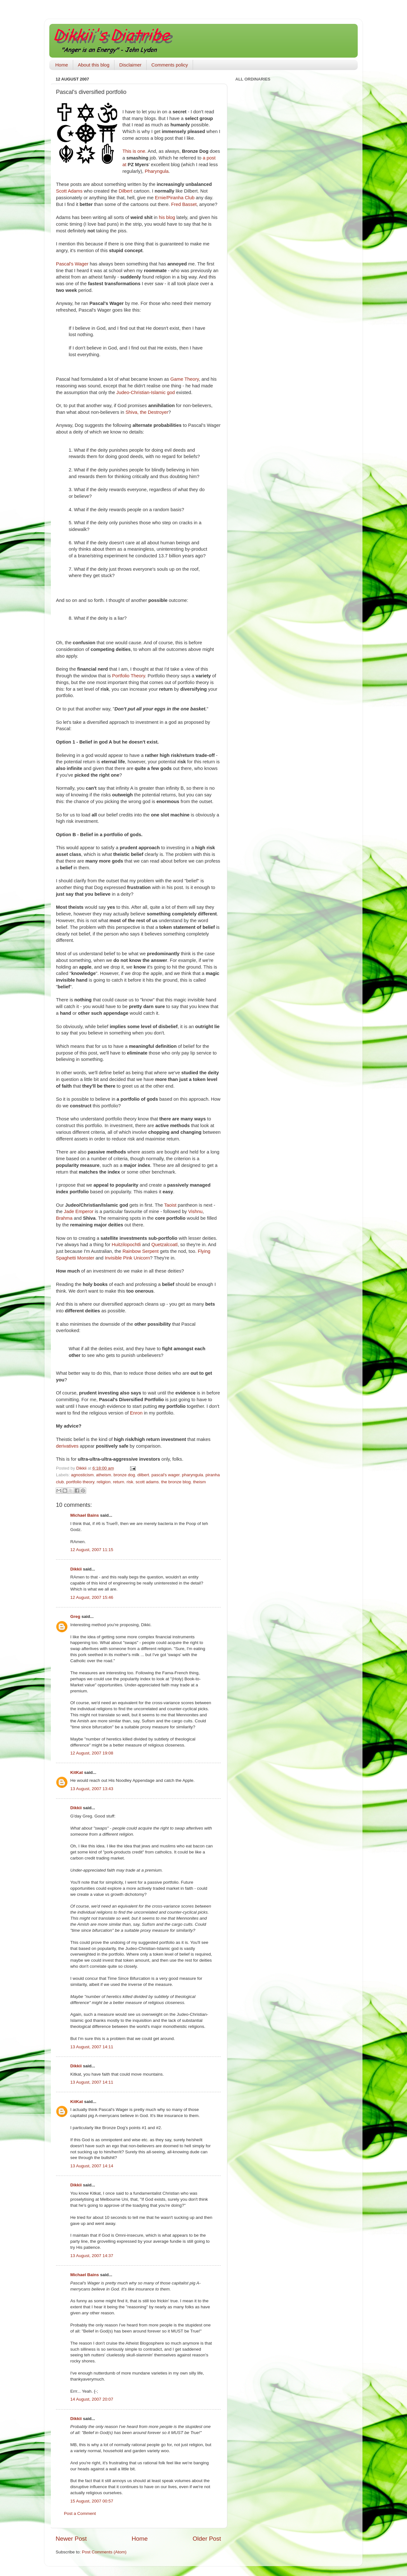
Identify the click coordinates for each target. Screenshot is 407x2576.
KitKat (76, 1772)
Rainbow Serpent (140, 1251)
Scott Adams (69, 191)
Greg (75, 1616)
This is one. (134, 151)
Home (61, 64)
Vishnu (195, 1211)
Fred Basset (184, 204)
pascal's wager (165, 1474)
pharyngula (192, 1474)
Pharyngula (157, 171)
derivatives (67, 1446)
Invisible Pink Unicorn (127, 1257)
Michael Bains (84, 1515)
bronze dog (124, 1474)
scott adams (147, 1481)
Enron (136, 1412)
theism (199, 1481)
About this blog (93, 64)
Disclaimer (130, 64)
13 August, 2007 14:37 (91, 2255)
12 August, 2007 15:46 (91, 1597)
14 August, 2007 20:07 (91, 2399)
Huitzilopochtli (126, 1244)
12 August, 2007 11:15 (91, 1549)
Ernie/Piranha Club (175, 197)
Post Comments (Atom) (104, 2552)
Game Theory (184, 379)
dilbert (143, 1474)
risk (130, 1481)
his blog (167, 217)
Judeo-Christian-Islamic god (145, 392)
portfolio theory (80, 1481)
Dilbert (125, 191)
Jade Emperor (78, 1211)
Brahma (64, 1218)
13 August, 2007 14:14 (91, 2165)
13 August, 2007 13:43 (91, 1788)
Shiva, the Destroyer (147, 412)
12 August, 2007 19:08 (91, 1753)
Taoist (170, 1205)
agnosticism (82, 1474)
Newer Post (71, 2538)
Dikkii (76, 1569)
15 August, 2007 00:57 (91, 2501)
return (118, 1481)
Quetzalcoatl (164, 1244)
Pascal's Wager (72, 263)
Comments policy (169, 64)
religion (104, 1481)
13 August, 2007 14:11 (91, 2046)
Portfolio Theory (128, 675)
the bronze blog (176, 1481)
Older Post (207, 2538)
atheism (103, 1474)
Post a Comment (80, 2513)
